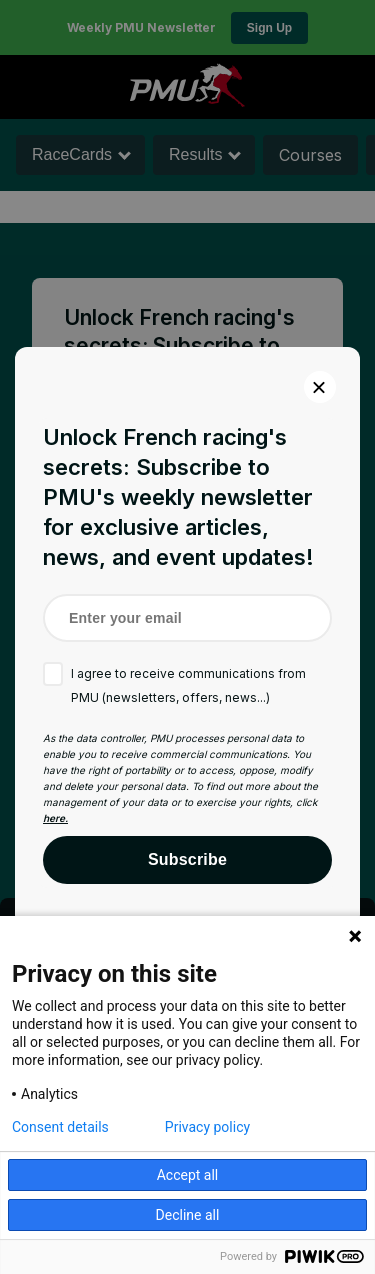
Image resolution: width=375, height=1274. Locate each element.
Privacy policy (207, 1127)
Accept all (188, 1175)
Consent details (60, 1127)
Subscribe (187, 859)
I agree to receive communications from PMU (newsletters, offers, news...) (188, 685)
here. (55, 818)
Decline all (188, 1215)
